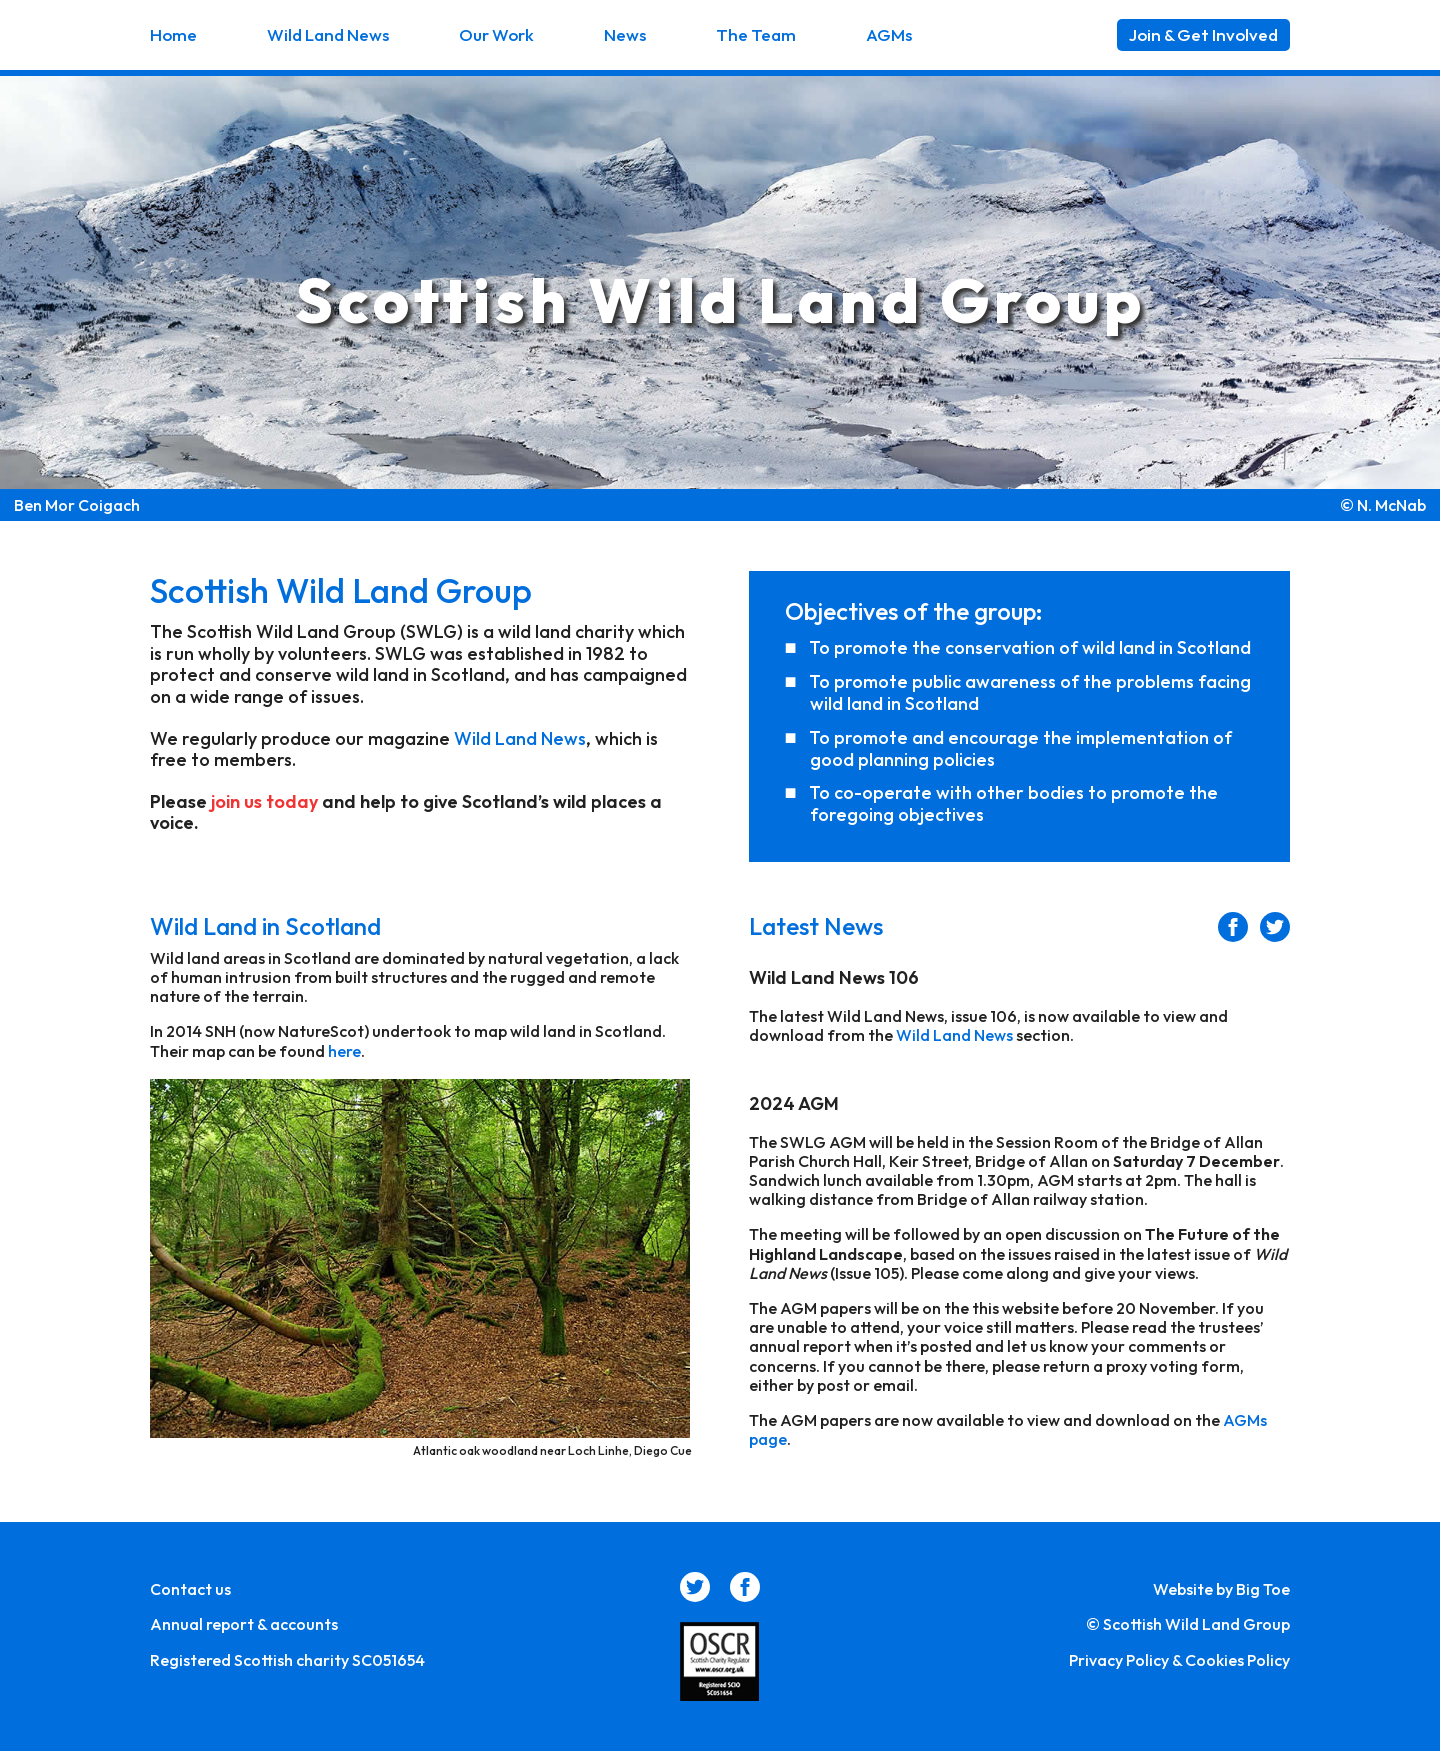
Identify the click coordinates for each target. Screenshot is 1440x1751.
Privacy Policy (1119, 1660)
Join (1203, 34)
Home (173, 34)
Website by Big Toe (1221, 1589)
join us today (264, 801)
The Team (756, 34)
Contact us (190, 1589)
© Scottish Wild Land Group (1188, 1624)
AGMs (889, 34)
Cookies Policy (1237, 1660)
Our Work (496, 34)
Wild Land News (328, 34)
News (625, 34)
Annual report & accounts (244, 1624)
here (344, 1051)
